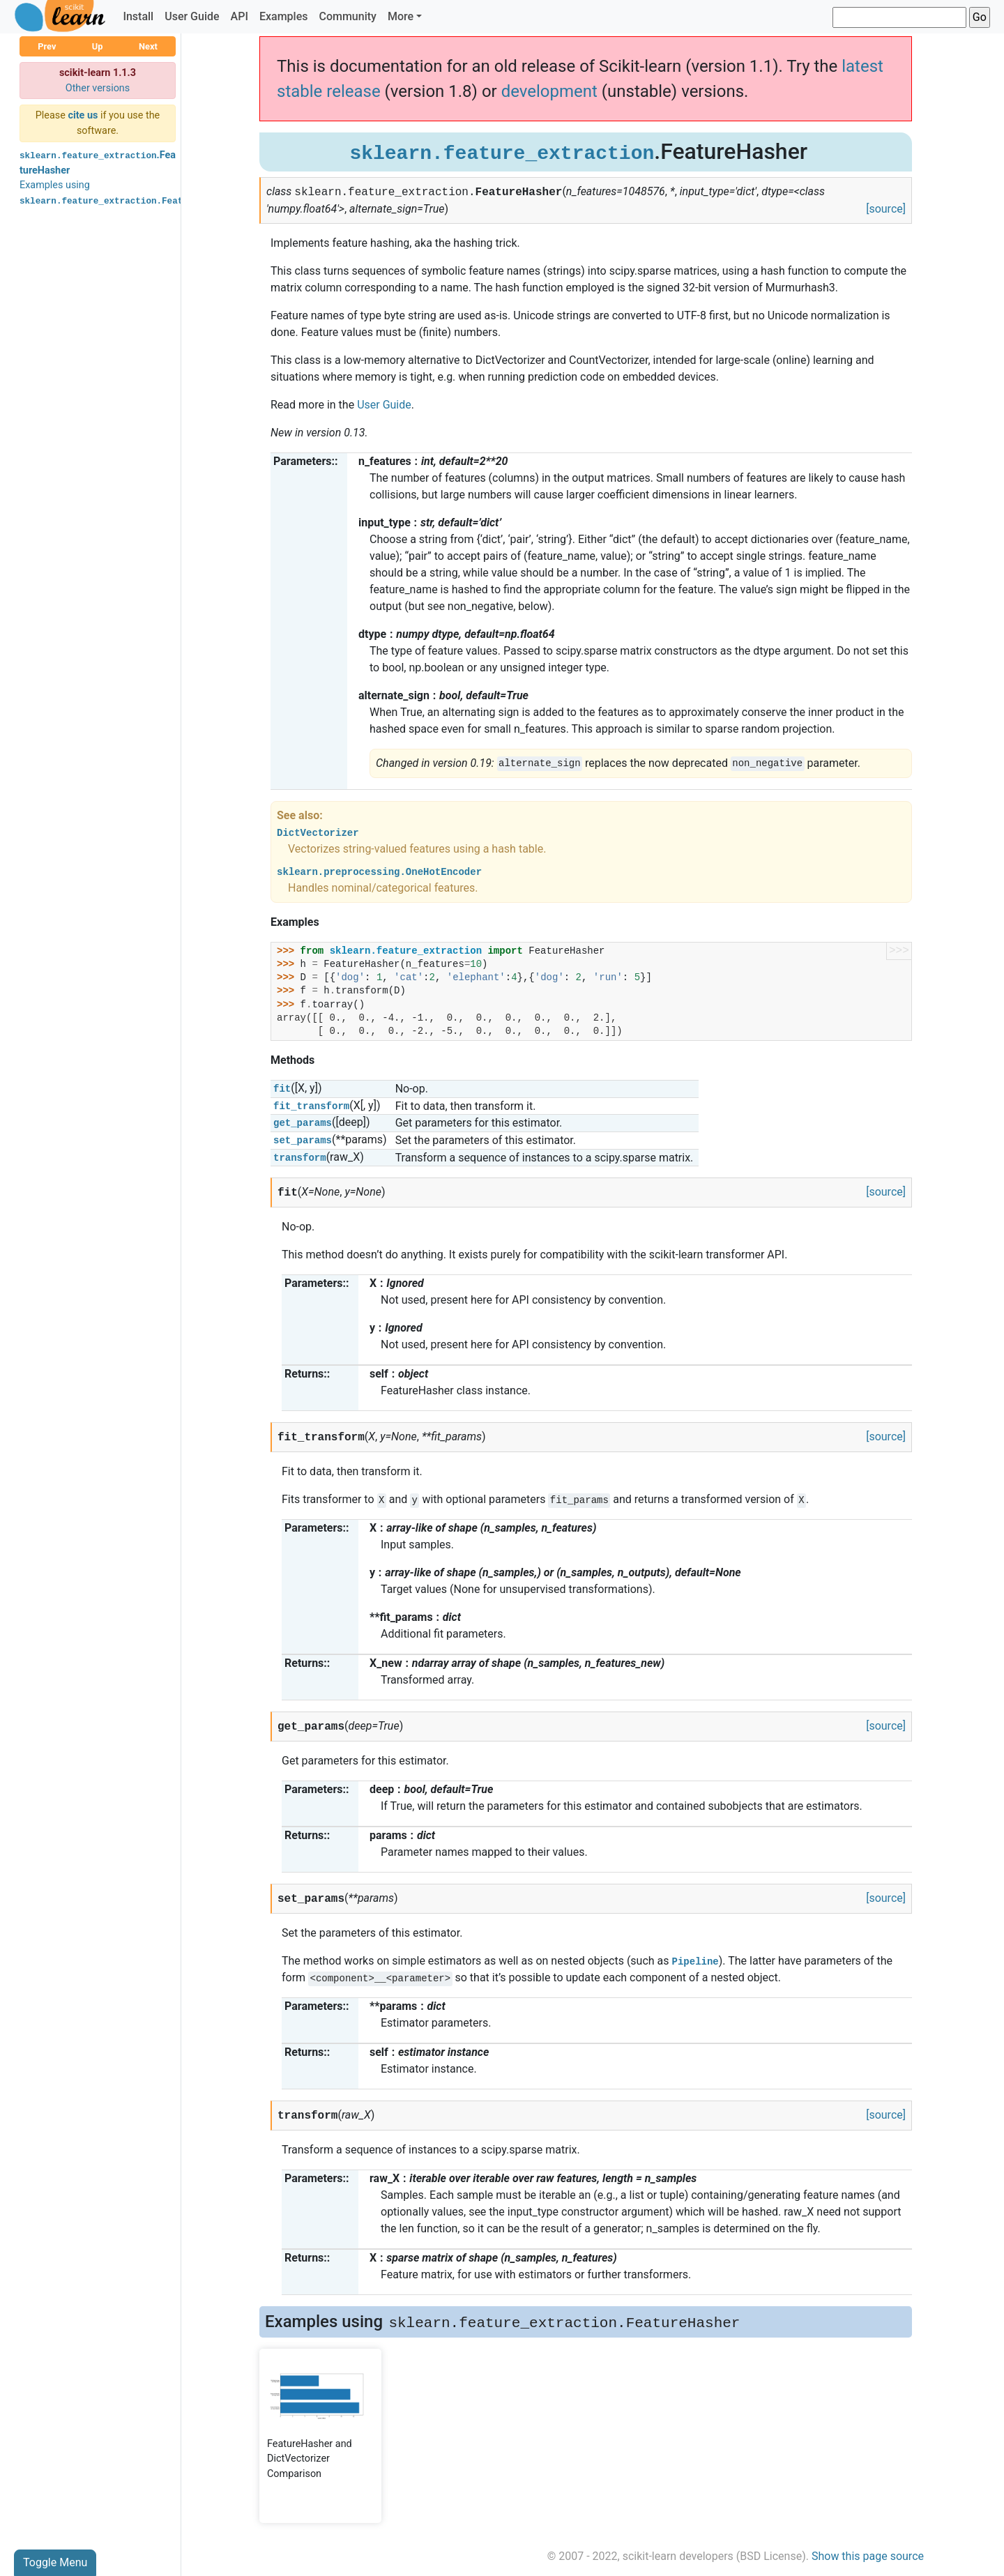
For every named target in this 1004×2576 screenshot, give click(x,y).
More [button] (400, 16)
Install (138, 16)
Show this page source (868, 2556)
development (549, 91)
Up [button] (97, 46)
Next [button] (148, 46)
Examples (283, 16)
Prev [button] (47, 46)
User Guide (192, 16)
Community (347, 16)
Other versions (98, 88)
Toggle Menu (55, 2562)
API (239, 16)
